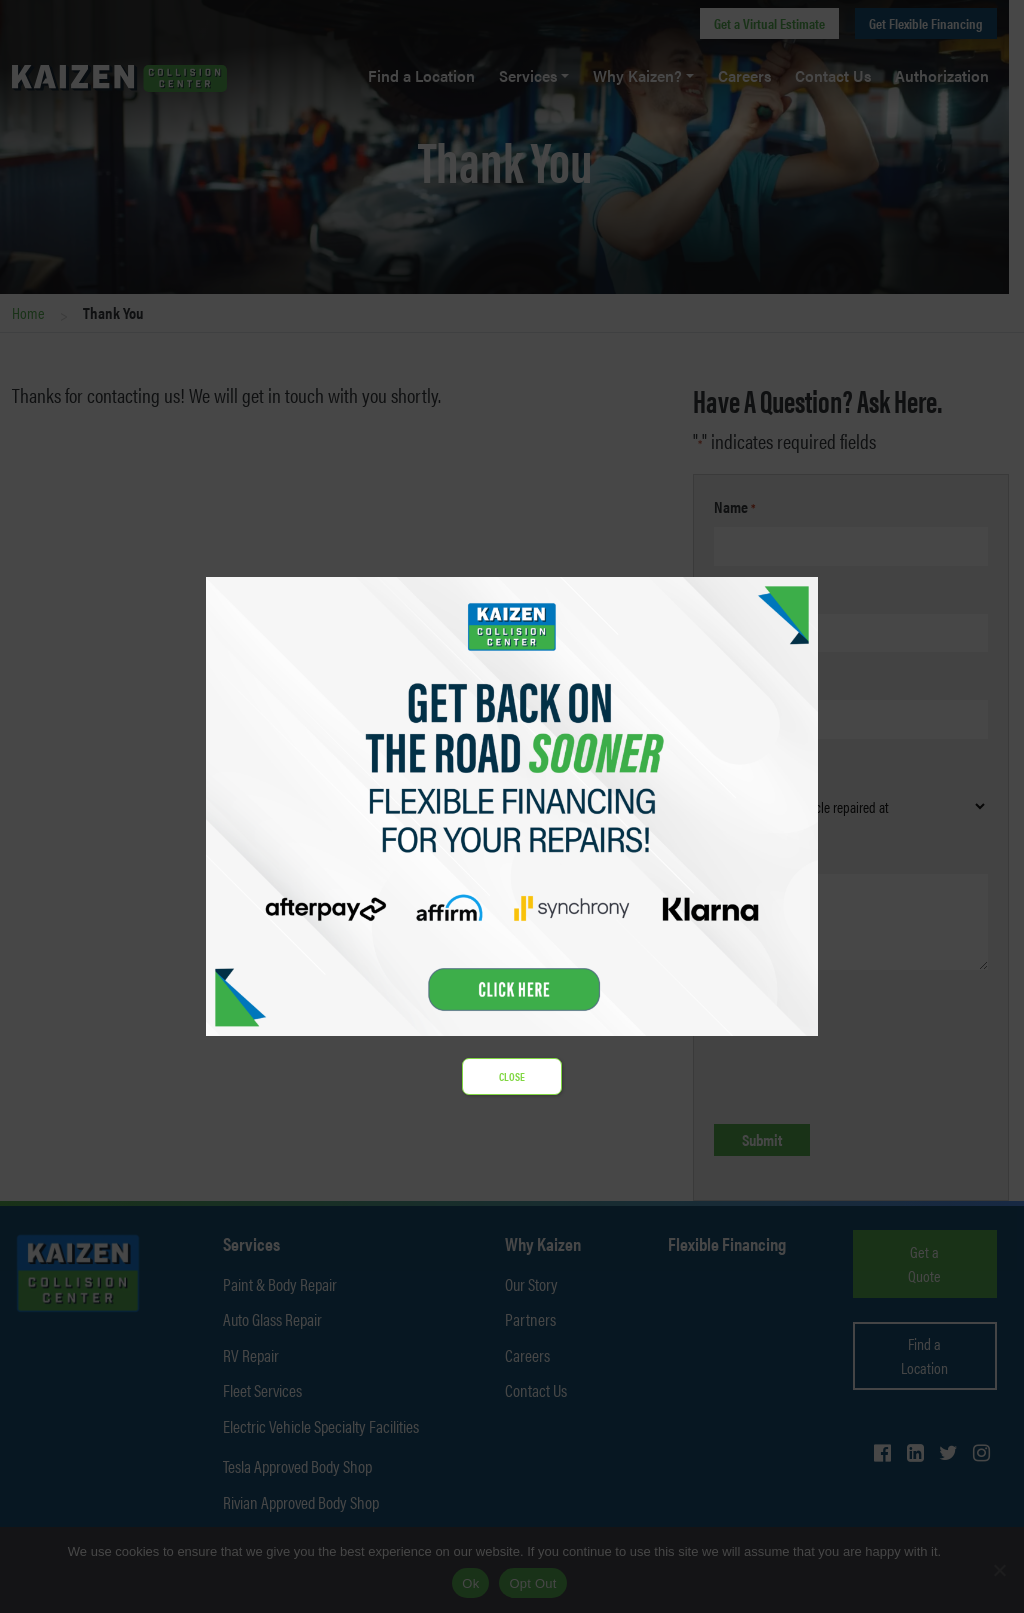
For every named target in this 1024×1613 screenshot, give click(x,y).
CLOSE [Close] (512, 1076)
